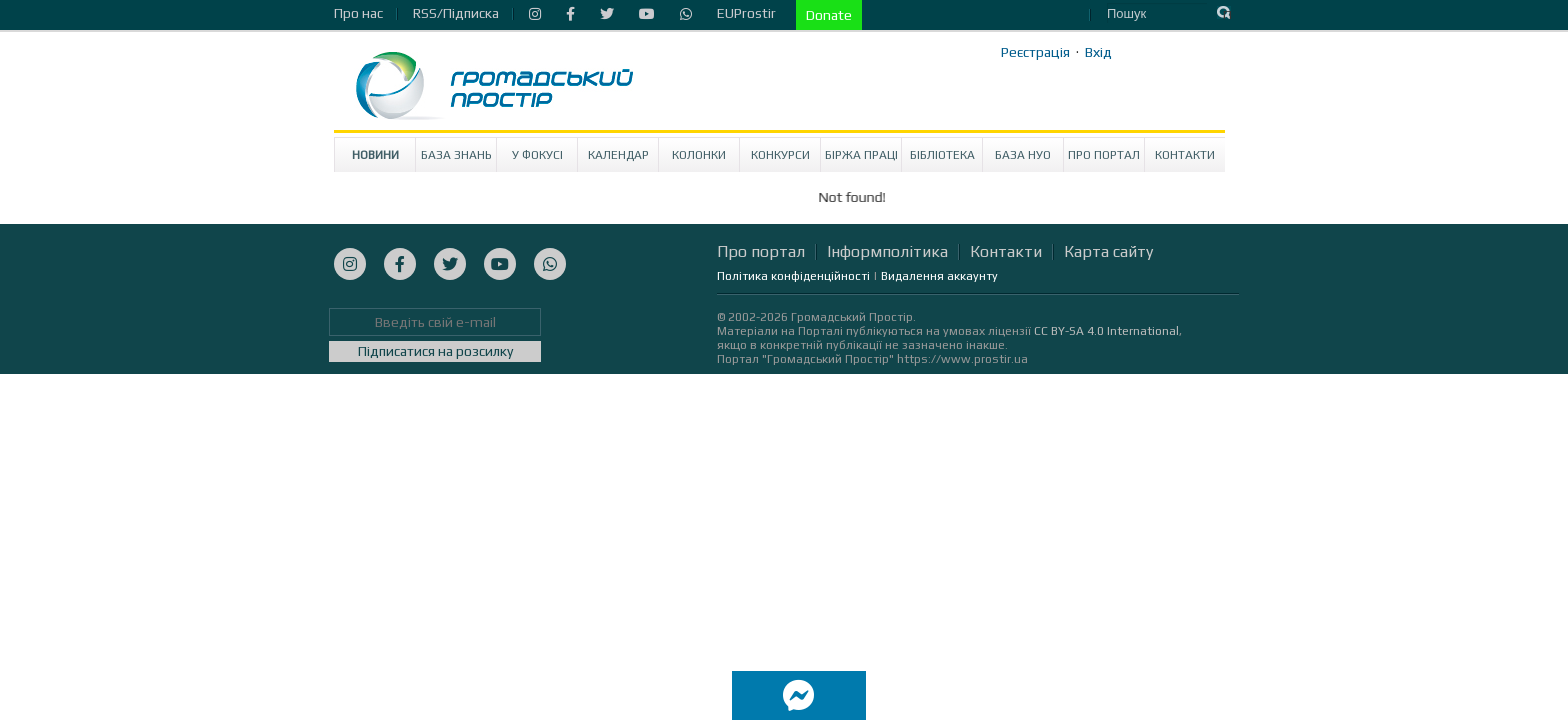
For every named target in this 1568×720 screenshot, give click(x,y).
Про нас (358, 13)
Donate (829, 15)
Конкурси (780, 155)
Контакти (1185, 155)
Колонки (699, 155)
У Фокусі (537, 155)
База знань (456, 155)
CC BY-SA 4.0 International (1106, 331)
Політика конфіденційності (793, 276)
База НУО (1023, 155)
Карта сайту (1108, 251)
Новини (375, 155)
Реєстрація (1035, 52)
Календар (618, 155)
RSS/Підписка (456, 13)
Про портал (1104, 155)
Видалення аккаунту (939, 276)
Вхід (1098, 52)
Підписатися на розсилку (435, 351)
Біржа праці (861, 155)
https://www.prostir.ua (962, 359)
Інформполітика (887, 251)
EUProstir (746, 13)
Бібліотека (942, 155)
